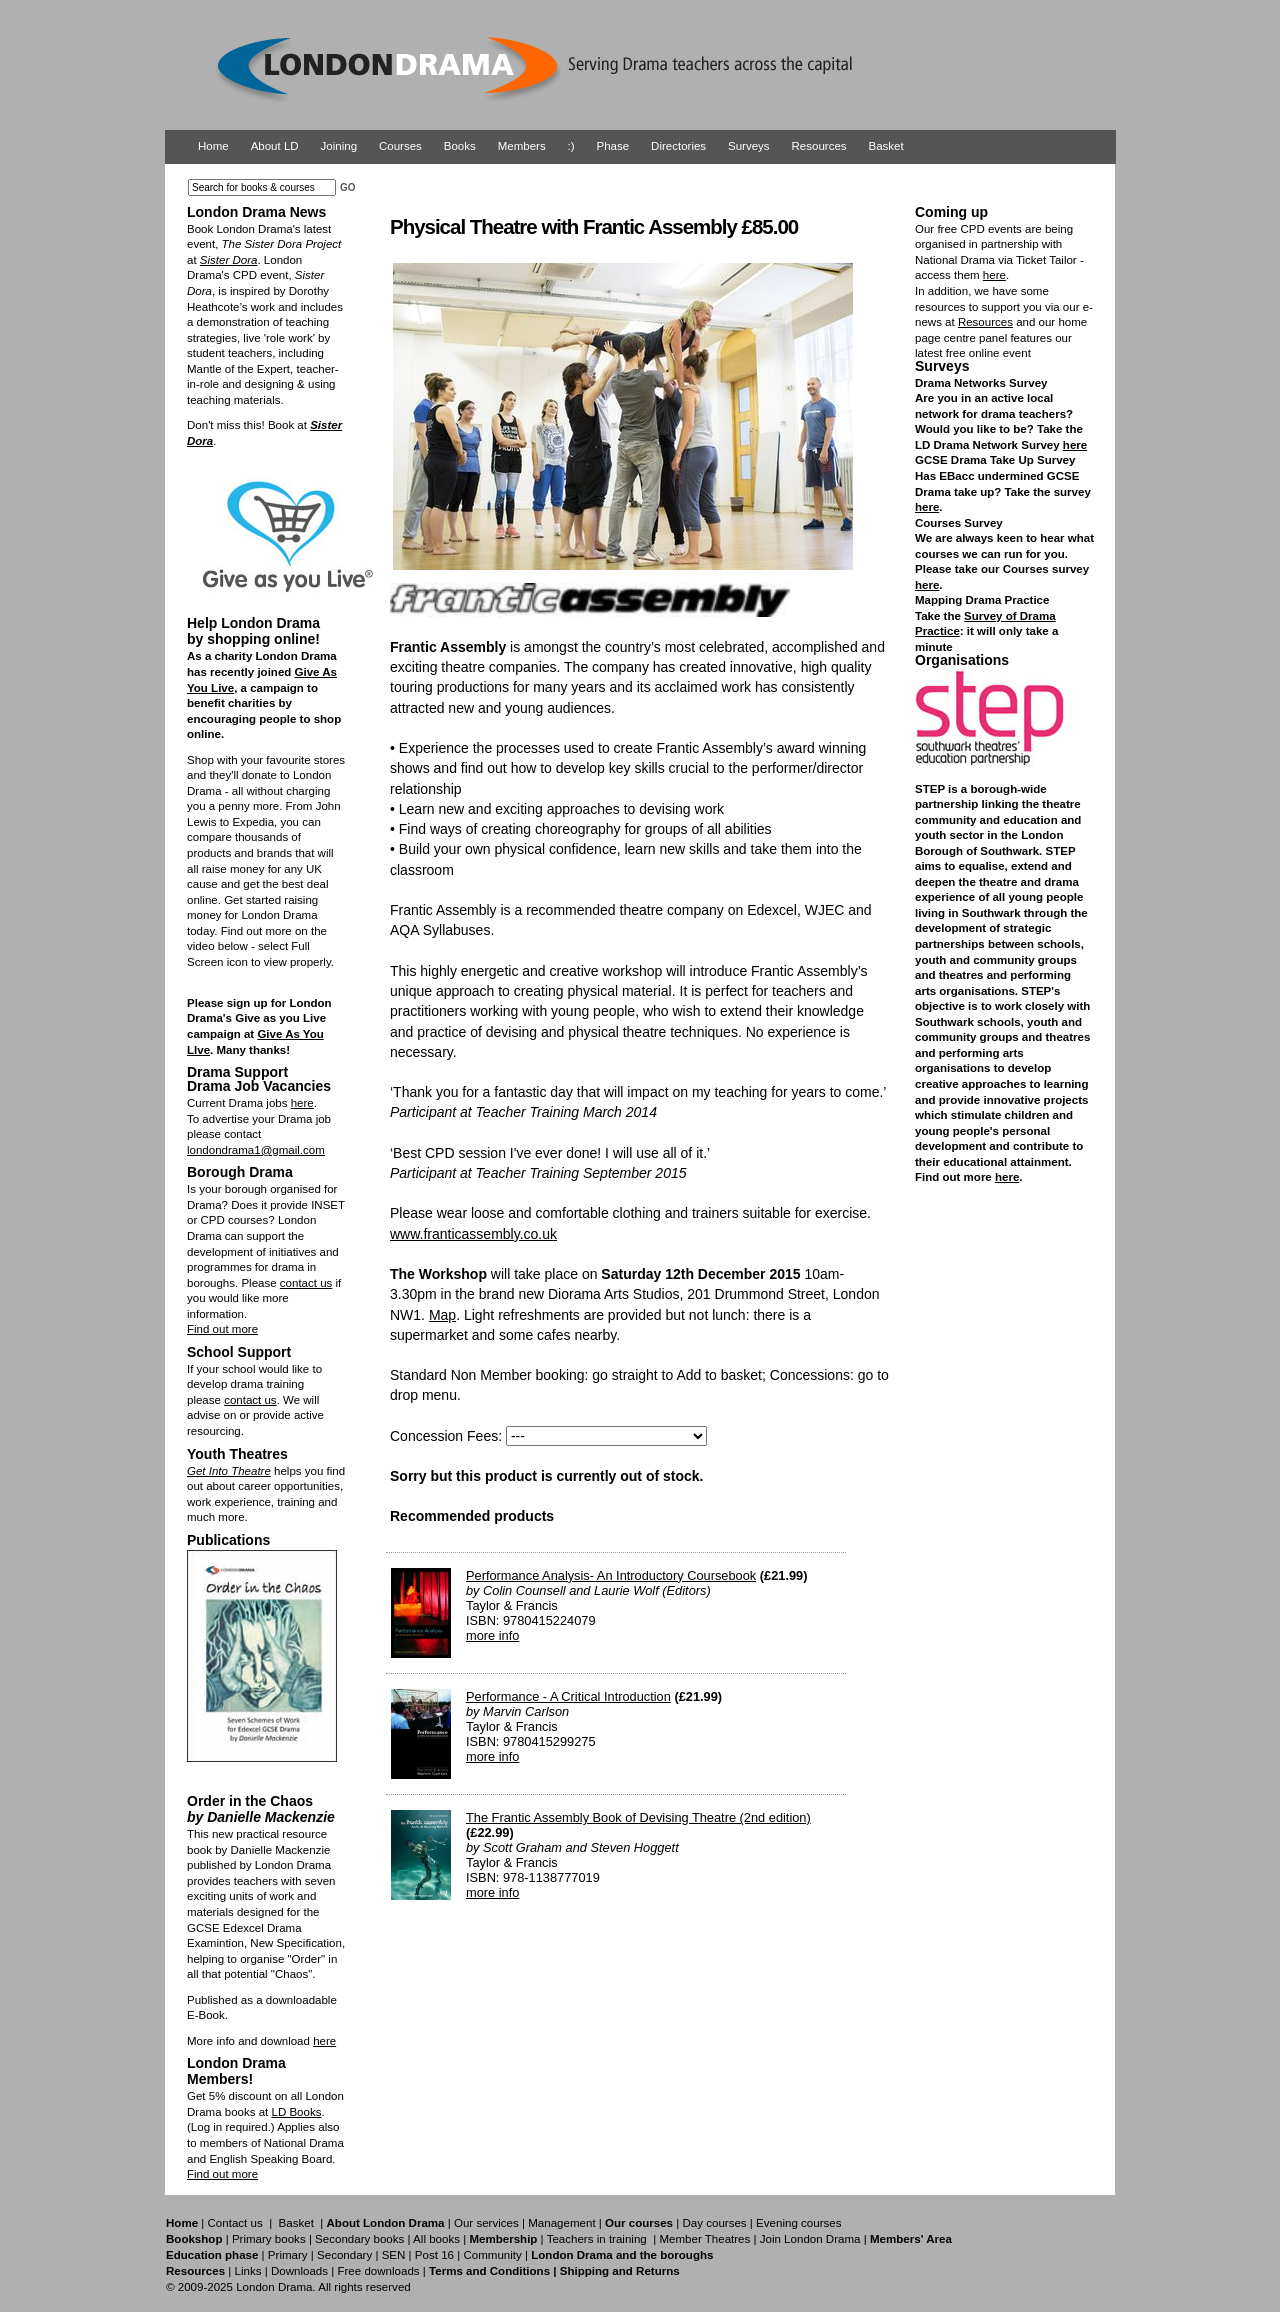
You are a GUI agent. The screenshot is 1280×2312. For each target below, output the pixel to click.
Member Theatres (704, 2239)
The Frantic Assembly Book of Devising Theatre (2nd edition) (638, 1817)
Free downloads (378, 2271)
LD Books (296, 2112)
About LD (275, 146)
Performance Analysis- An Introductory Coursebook (611, 1575)
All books (436, 2239)
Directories (678, 146)
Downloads (299, 2271)
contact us (306, 1283)
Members (522, 146)
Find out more (222, 1329)
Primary (288, 2255)
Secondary (344, 2255)
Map (442, 1315)
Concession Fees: (446, 1436)
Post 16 (434, 2255)
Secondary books (359, 2239)
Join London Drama (810, 2239)
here (302, 1103)
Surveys (749, 146)
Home (213, 146)
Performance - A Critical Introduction (568, 1696)
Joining (339, 146)
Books (460, 146)
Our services (486, 2223)
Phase (613, 146)
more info (492, 1635)
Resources (819, 146)
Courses (400, 146)
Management (561, 2223)
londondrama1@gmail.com (256, 1150)
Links (247, 2271)
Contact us (235, 2223)
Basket (886, 146)
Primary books (269, 2239)
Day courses (714, 2223)
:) (571, 146)
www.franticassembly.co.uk (473, 1234)
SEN (394, 2255)
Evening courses (798, 2223)
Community (492, 2255)
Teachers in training (597, 2239)
